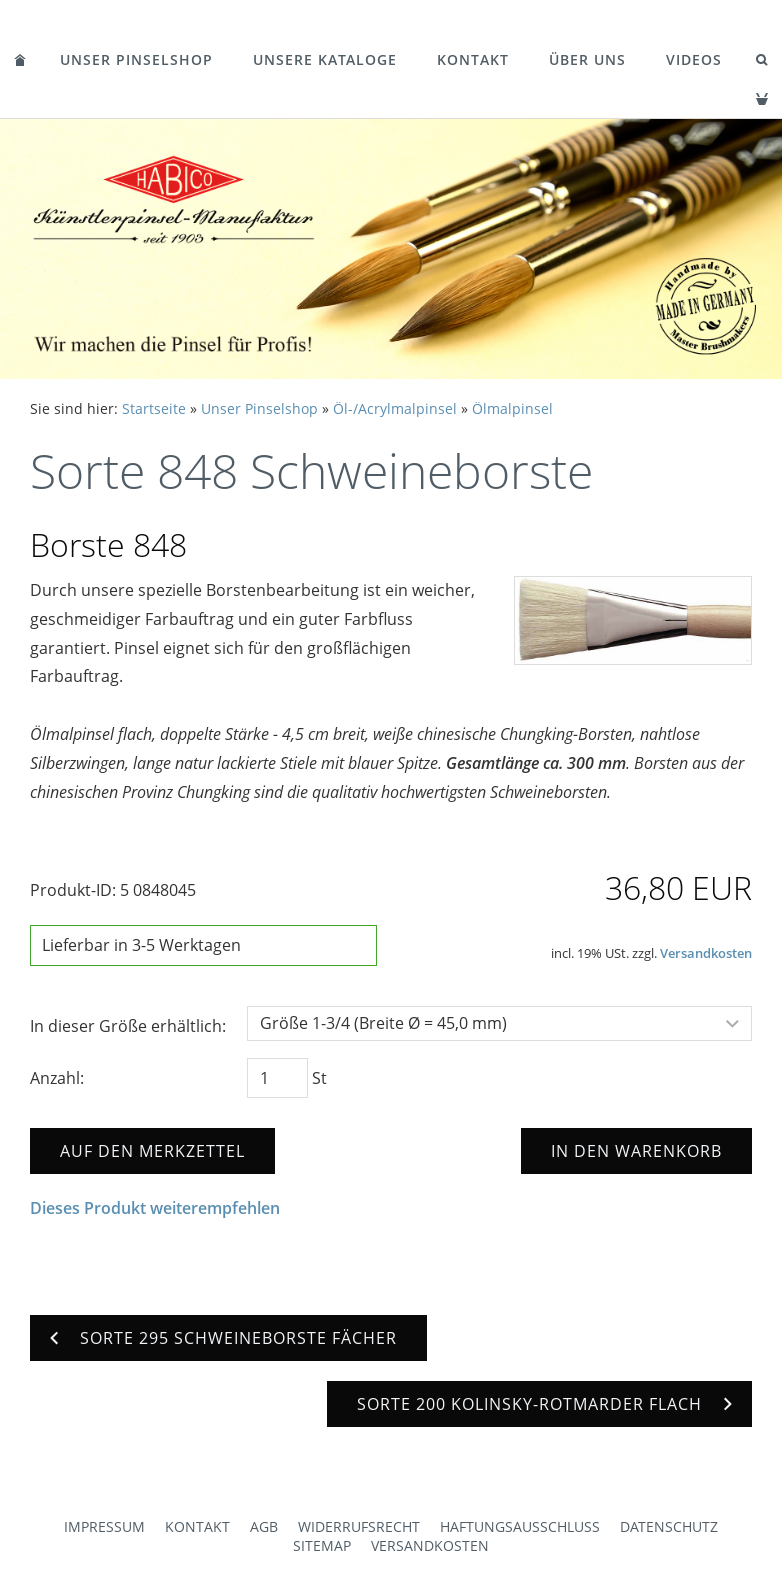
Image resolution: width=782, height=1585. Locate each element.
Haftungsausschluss (520, 1526)
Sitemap (322, 1545)
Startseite (154, 408)
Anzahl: (57, 1078)
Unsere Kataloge (325, 59)
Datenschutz (669, 1526)
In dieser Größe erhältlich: (128, 1026)
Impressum (104, 1526)
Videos (694, 59)
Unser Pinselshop (136, 59)
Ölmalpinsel (512, 408)
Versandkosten (706, 953)
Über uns (587, 59)
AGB (264, 1526)
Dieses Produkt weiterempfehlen (155, 1208)
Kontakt (473, 59)
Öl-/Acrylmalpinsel (395, 408)
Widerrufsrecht (359, 1526)
